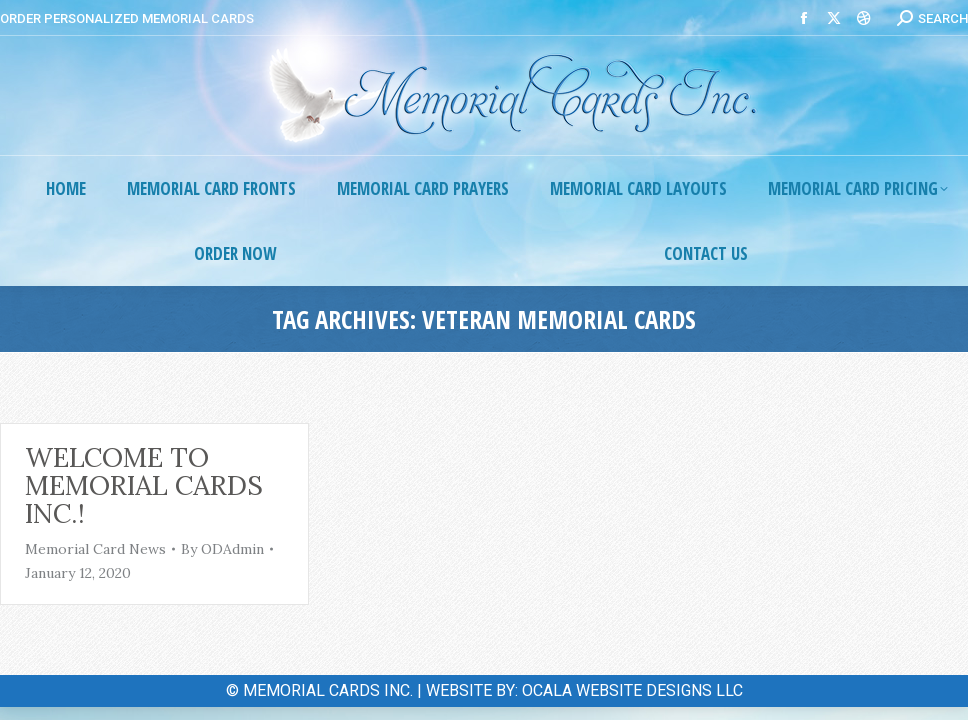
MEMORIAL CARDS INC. (328, 690)
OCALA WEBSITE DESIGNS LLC (632, 690)
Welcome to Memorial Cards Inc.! (144, 485)
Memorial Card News (95, 549)
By (222, 549)
